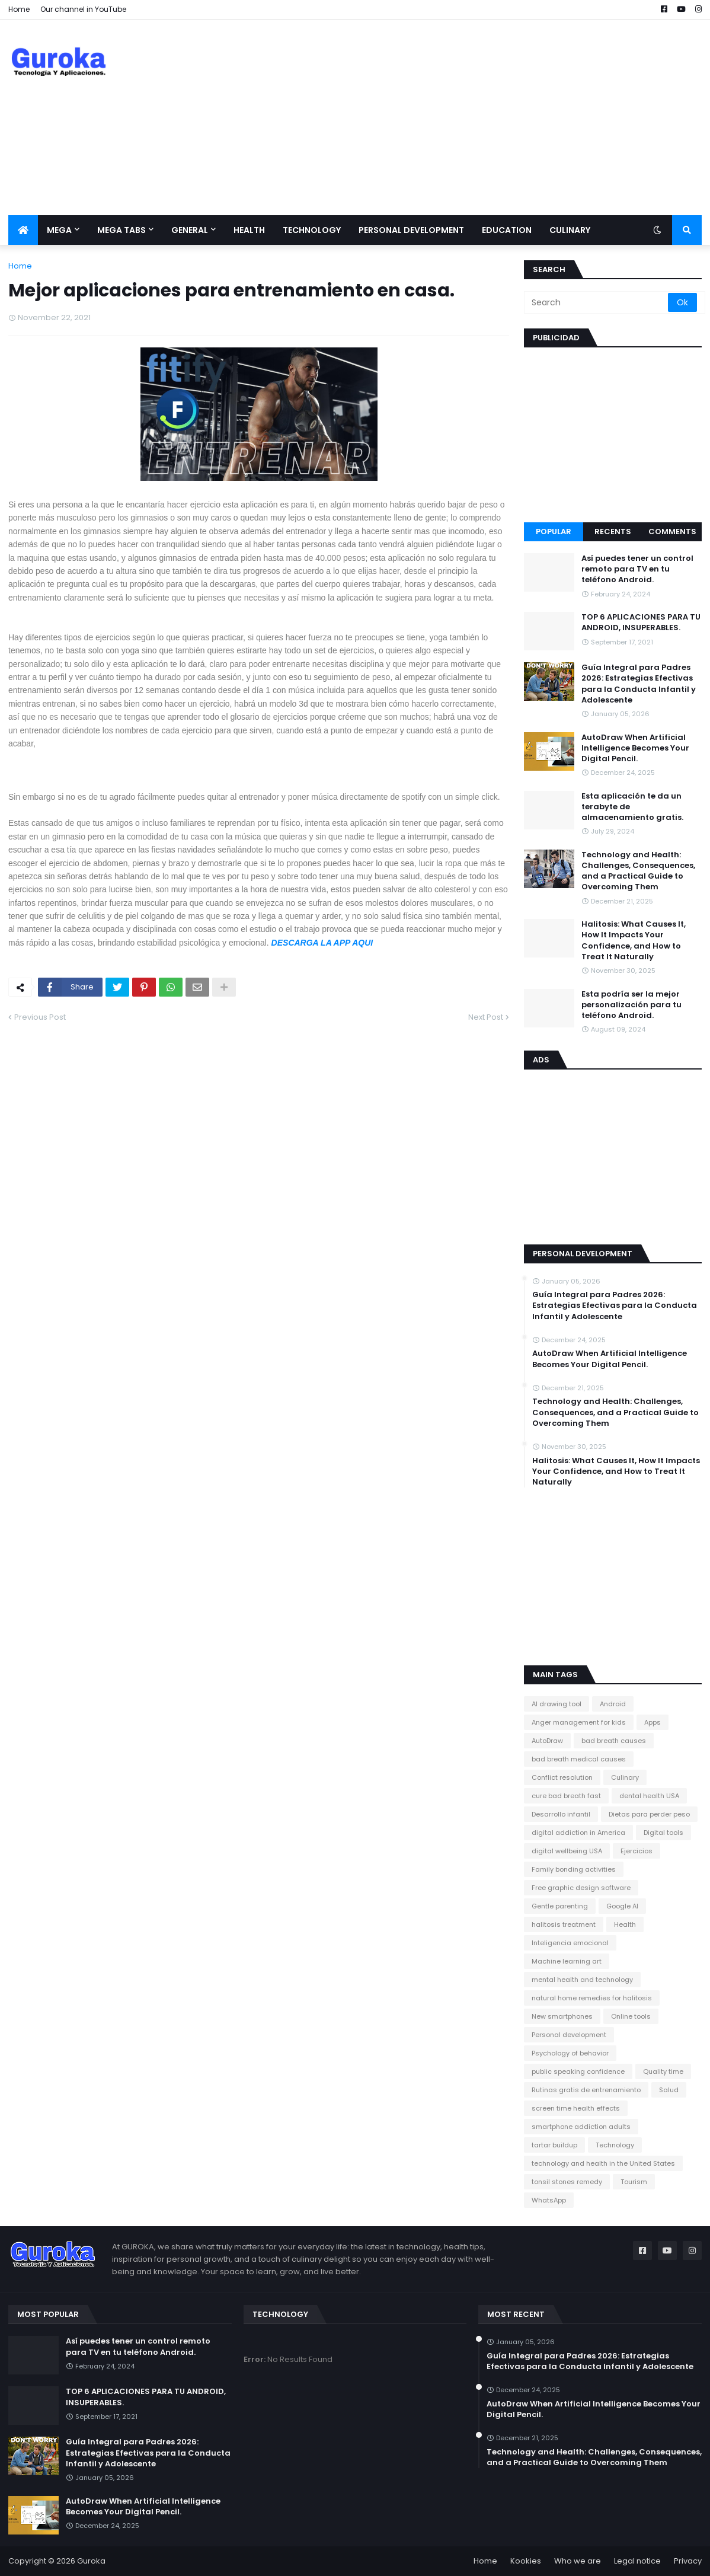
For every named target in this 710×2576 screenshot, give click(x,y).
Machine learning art (567, 1961)
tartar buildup (554, 2145)
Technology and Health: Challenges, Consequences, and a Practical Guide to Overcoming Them (638, 871)
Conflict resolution (562, 1777)
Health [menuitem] (249, 230)
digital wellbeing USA (567, 1851)
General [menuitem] (189, 230)
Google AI (622, 1906)
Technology (615, 2145)
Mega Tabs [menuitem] (121, 230)
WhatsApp (549, 2200)
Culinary (625, 1777)
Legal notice (637, 2561)
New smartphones (562, 2016)
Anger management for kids (579, 1722)
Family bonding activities (574, 1869)
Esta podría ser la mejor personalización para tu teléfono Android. (631, 1005)
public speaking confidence (578, 2071)
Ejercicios (637, 1851)
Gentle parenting (560, 1906)
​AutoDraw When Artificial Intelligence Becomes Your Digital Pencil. (635, 748)
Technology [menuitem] (312, 230)
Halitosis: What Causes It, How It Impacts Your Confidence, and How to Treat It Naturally (633, 940)
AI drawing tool (556, 1704)
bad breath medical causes (579, 1759)
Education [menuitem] (507, 230)
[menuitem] (23, 230)
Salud (669, 2090)
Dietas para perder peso (649, 1814)
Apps (652, 1722)
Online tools (631, 2016)
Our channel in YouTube (83, 9)
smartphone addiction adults (581, 2126)
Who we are (577, 2561)
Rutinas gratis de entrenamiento (586, 2090)
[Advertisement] (486, 117)
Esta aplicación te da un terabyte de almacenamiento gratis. (632, 807)
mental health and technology (582, 1979)
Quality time (663, 2071)
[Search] (597, 302)
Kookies (525, 2561)
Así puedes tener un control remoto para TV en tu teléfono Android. (637, 569)
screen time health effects (576, 2108)
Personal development (569, 2034)
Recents (612, 531)
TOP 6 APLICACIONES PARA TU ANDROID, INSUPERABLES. (641, 622)
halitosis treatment (564, 1924)
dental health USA (649, 1796)
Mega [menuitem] (59, 230)
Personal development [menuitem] (411, 230)
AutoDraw (547, 1740)
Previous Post (40, 1017)
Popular (553, 531)
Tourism (634, 2181)
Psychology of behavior (570, 2053)
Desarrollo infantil (561, 1814)
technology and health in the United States (603, 2163)
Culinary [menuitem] (569, 230)
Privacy (688, 2561)
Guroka (91, 2561)
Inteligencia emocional (570, 1943)
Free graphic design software (581, 1887)
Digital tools (663, 1832)
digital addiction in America (578, 1832)
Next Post (485, 1017)
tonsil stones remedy (567, 2181)
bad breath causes (613, 1740)
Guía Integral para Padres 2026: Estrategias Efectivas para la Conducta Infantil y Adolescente (638, 684)
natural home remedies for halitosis (592, 1998)
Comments (672, 531)
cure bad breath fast (566, 1796)
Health (625, 1924)
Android (613, 1704)
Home (19, 9)
